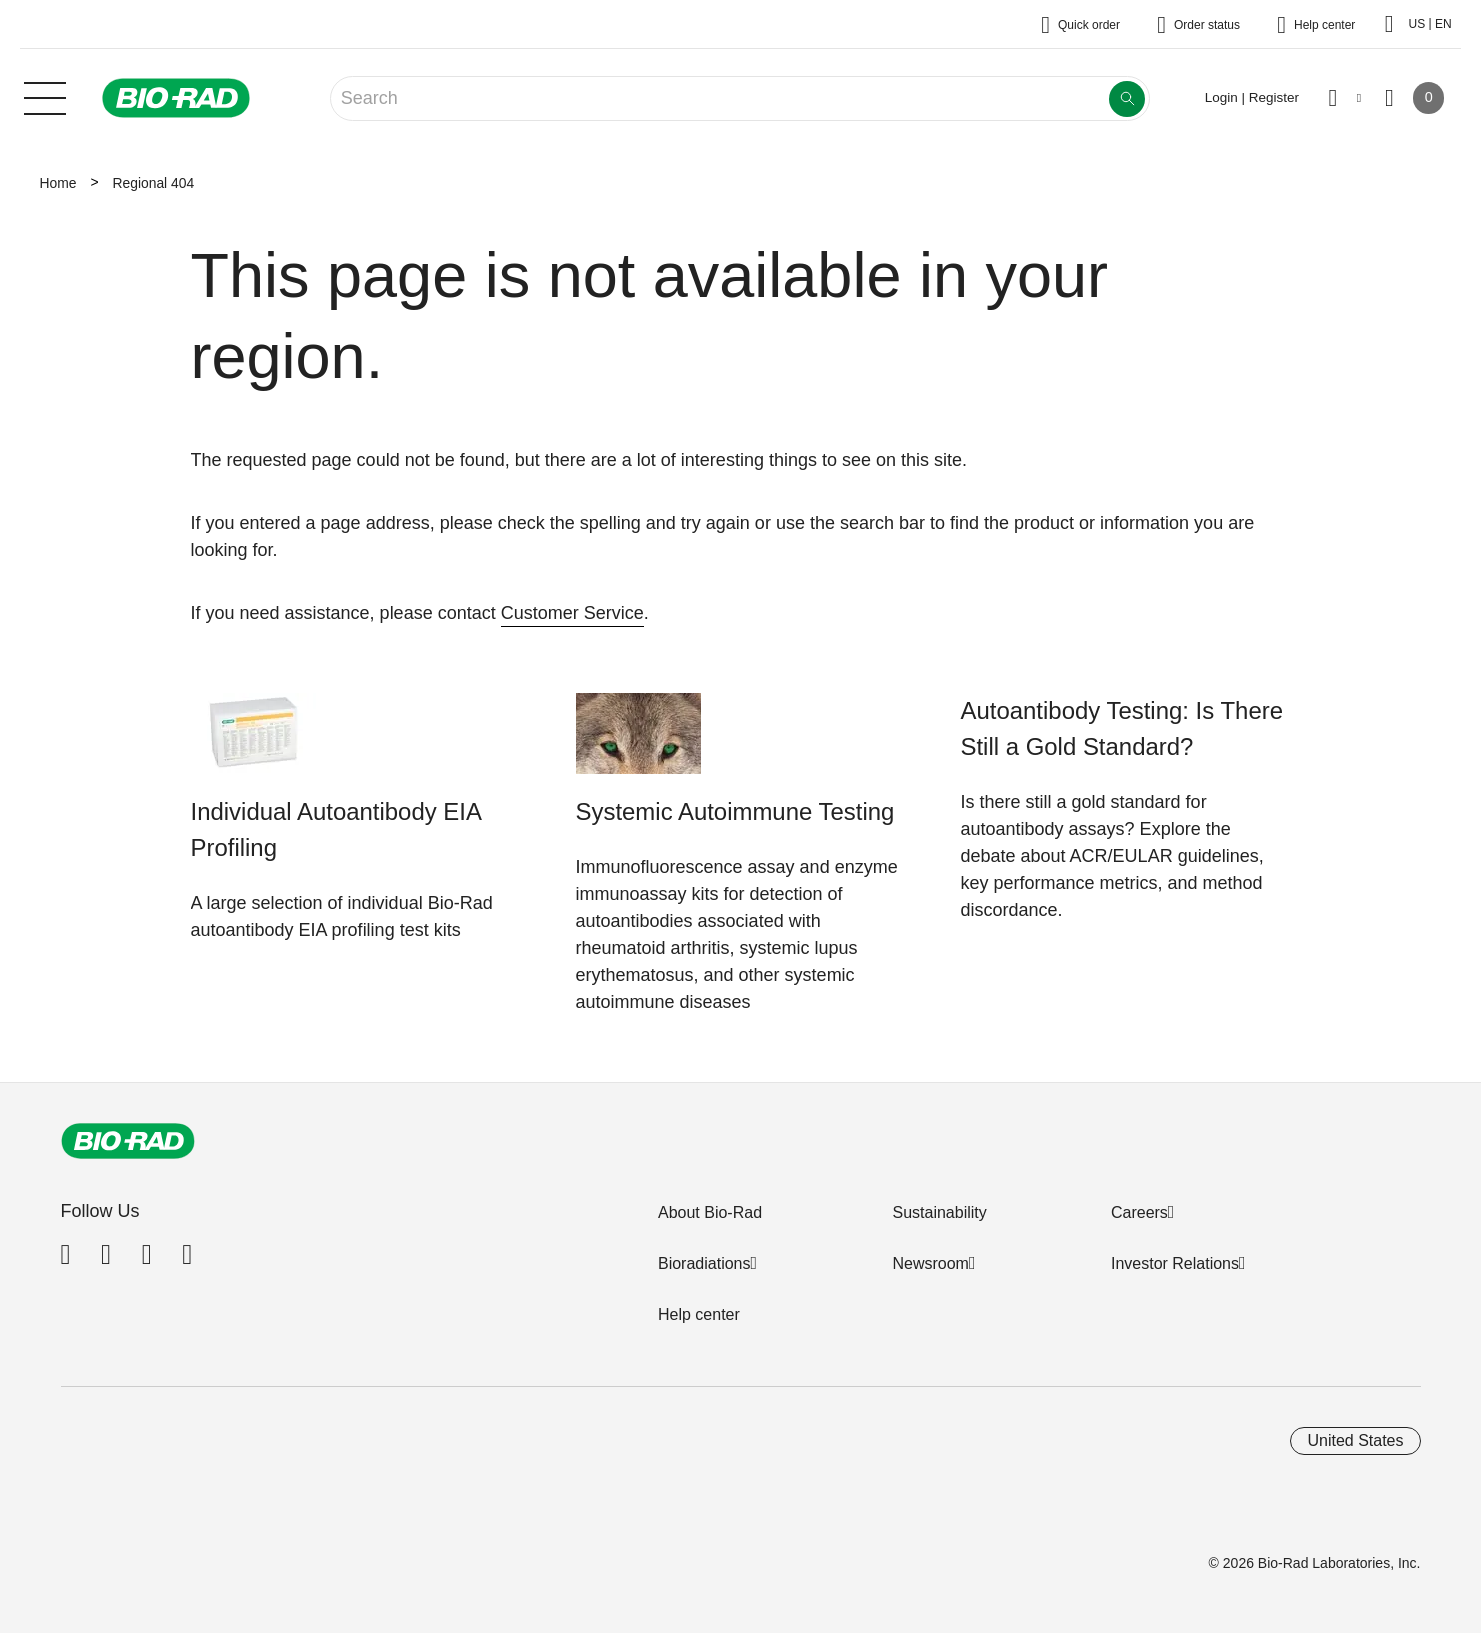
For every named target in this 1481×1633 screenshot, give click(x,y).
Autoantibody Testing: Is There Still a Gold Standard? (1122, 728)
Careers (1139, 1212)
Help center (699, 1314)
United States (1355, 1440)
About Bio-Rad (710, 1212)
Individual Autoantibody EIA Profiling (336, 829)
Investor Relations (1175, 1263)
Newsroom (930, 1263)
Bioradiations (704, 1263)
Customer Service (572, 613)
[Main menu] (45, 96)
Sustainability (939, 1212)
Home (58, 183)
